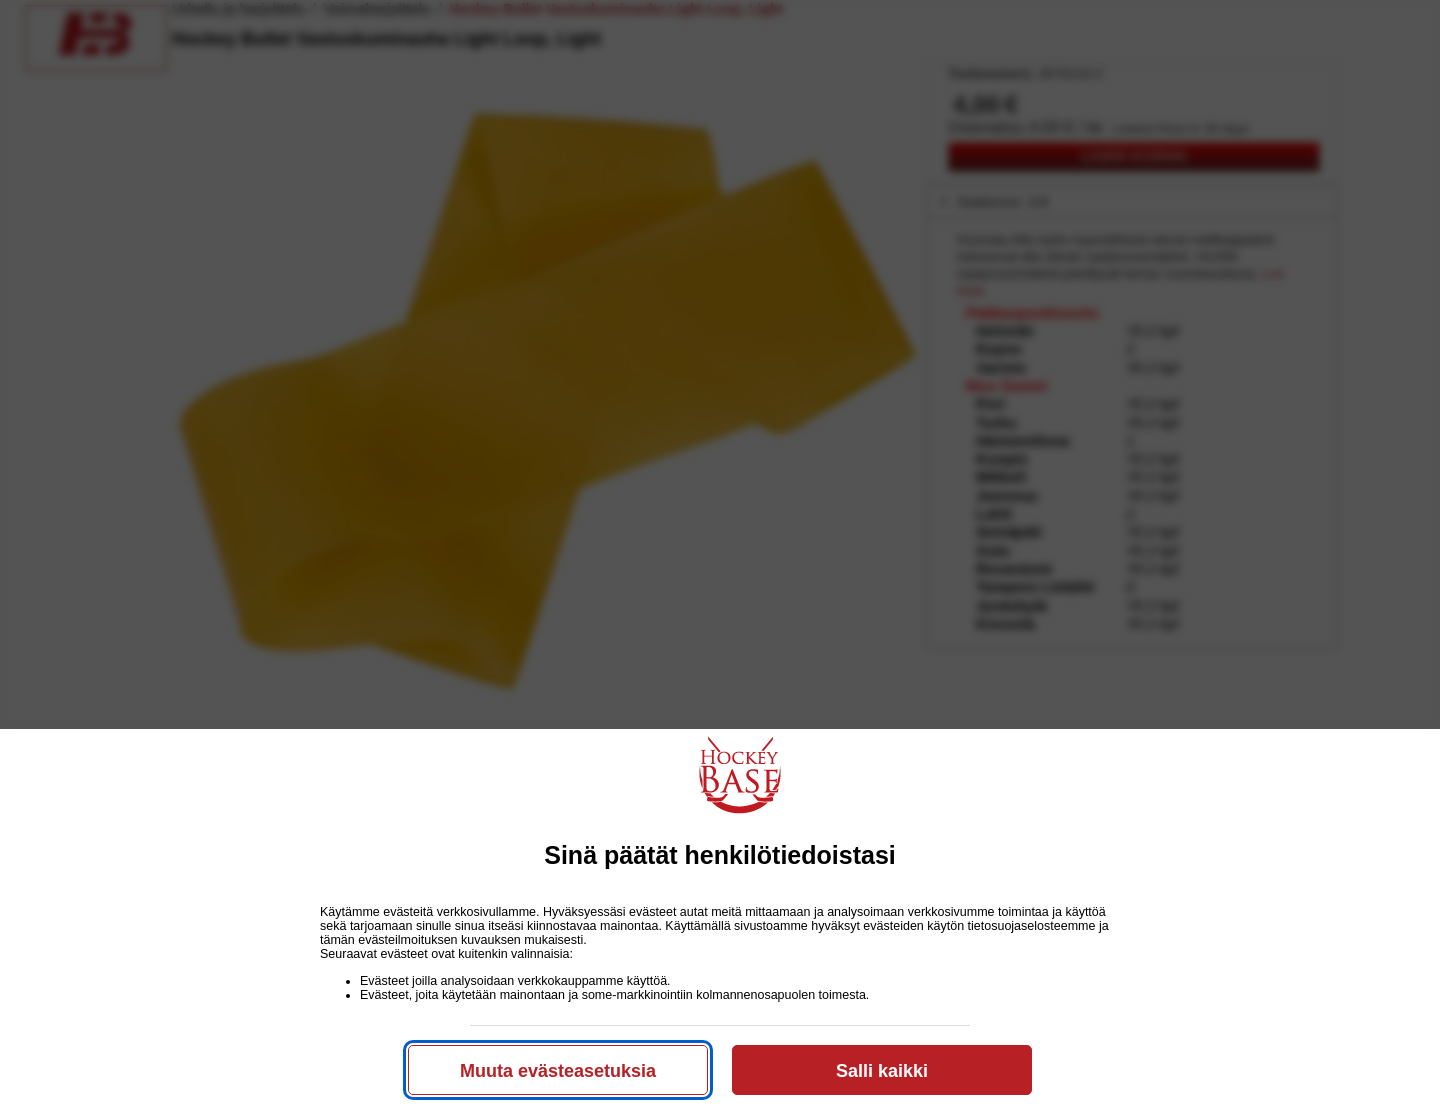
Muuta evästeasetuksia (558, 1071)
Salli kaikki (882, 1071)
